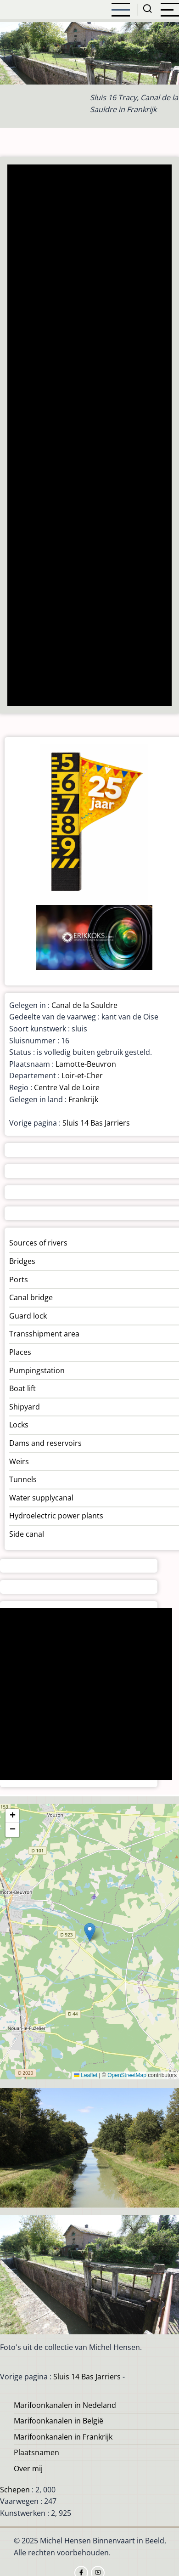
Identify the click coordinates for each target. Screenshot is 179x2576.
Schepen (15, 2490)
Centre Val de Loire (67, 1087)
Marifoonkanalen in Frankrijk (63, 2437)
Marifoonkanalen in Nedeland (65, 2405)
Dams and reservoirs (45, 1443)
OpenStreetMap (126, 2075)
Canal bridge (31, 1297)
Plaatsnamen (36, 2452)
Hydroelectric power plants (56, 1516)
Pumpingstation (37, 1370)
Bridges (22, 1261)
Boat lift (22, 1388)
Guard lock (28, 1316)
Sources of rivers (38, 1243)
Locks (18, 1425)
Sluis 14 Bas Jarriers (96, 1123)
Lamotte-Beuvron (86, 1064)
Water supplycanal (41, 1498)
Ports (18, 1279)
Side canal (26, 1534)
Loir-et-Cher (82, 1075)
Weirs (19, 1461)
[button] (89, 1932)
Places (20, 1352)
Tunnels (23, 1479)
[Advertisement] (89, 436)
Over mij (28, 2468)
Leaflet (85, 2075)
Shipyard (24, 1407)
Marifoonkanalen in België (58, 2421)
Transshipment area (44, 1334)
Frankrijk (83, 1099)
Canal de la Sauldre (84, 1005)
